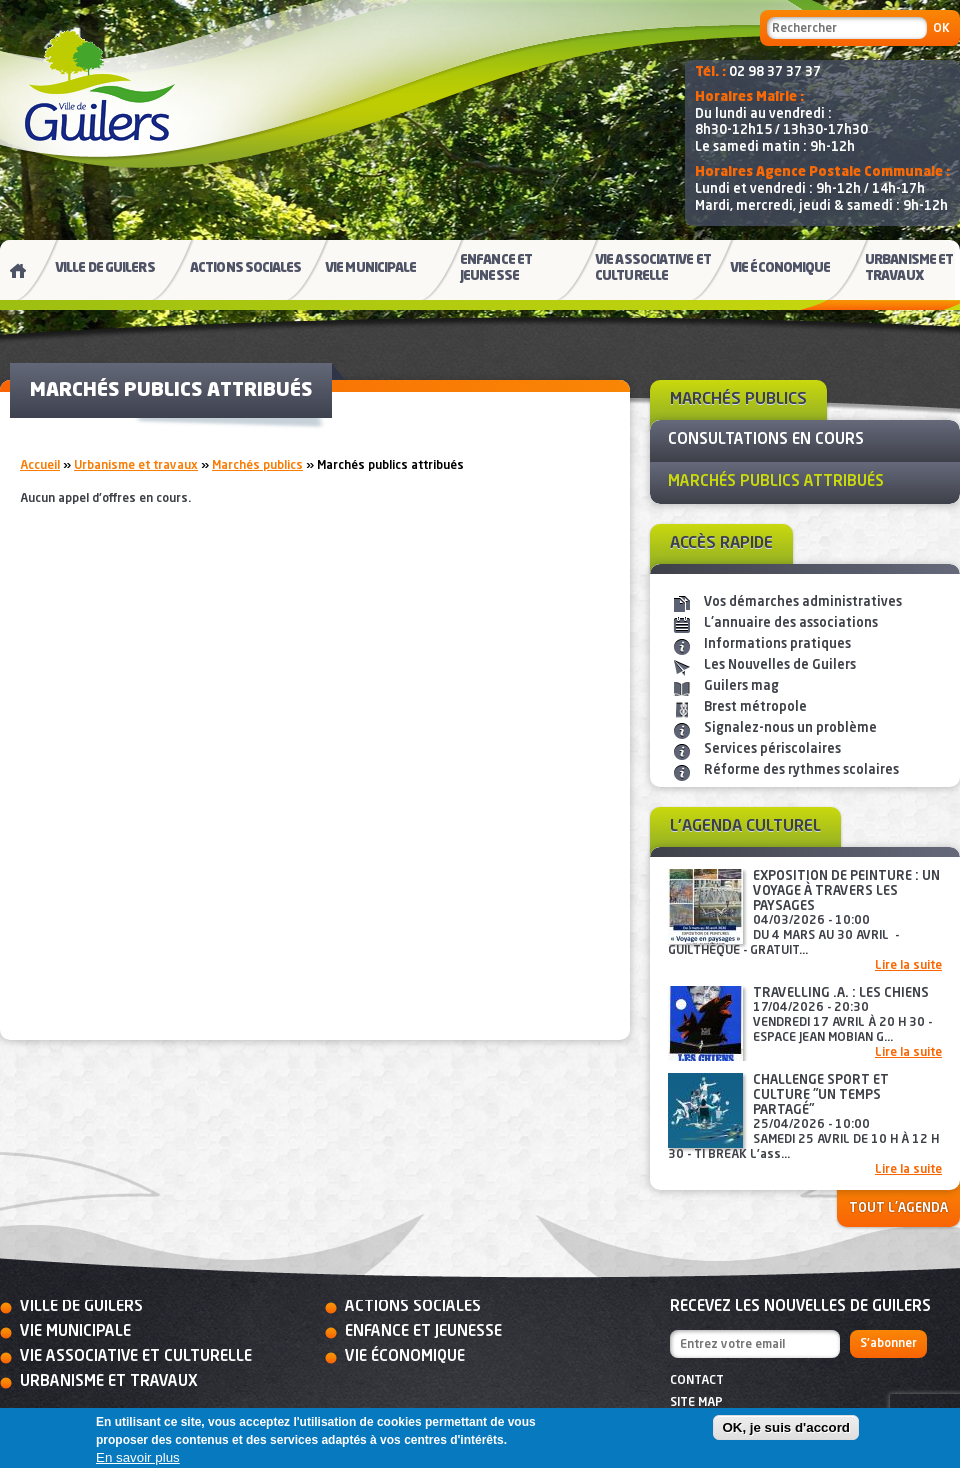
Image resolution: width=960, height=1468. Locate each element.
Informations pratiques (777, 644)
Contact (697, 1381)
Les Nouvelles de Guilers (780, 665)
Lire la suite (908, 966)
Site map (696, 1403)
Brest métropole (755, 707)
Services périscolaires (772, 749)
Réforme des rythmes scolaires (801, 770)
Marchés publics (257, 466)
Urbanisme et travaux (136, 466)
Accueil (40, 466)
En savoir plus (138, 1457)
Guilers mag (741, 686)
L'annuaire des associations (791, 623)
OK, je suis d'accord (786, 1427)
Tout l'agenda (898, 1208)
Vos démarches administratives (803, 602)
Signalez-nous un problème (790, 728)
